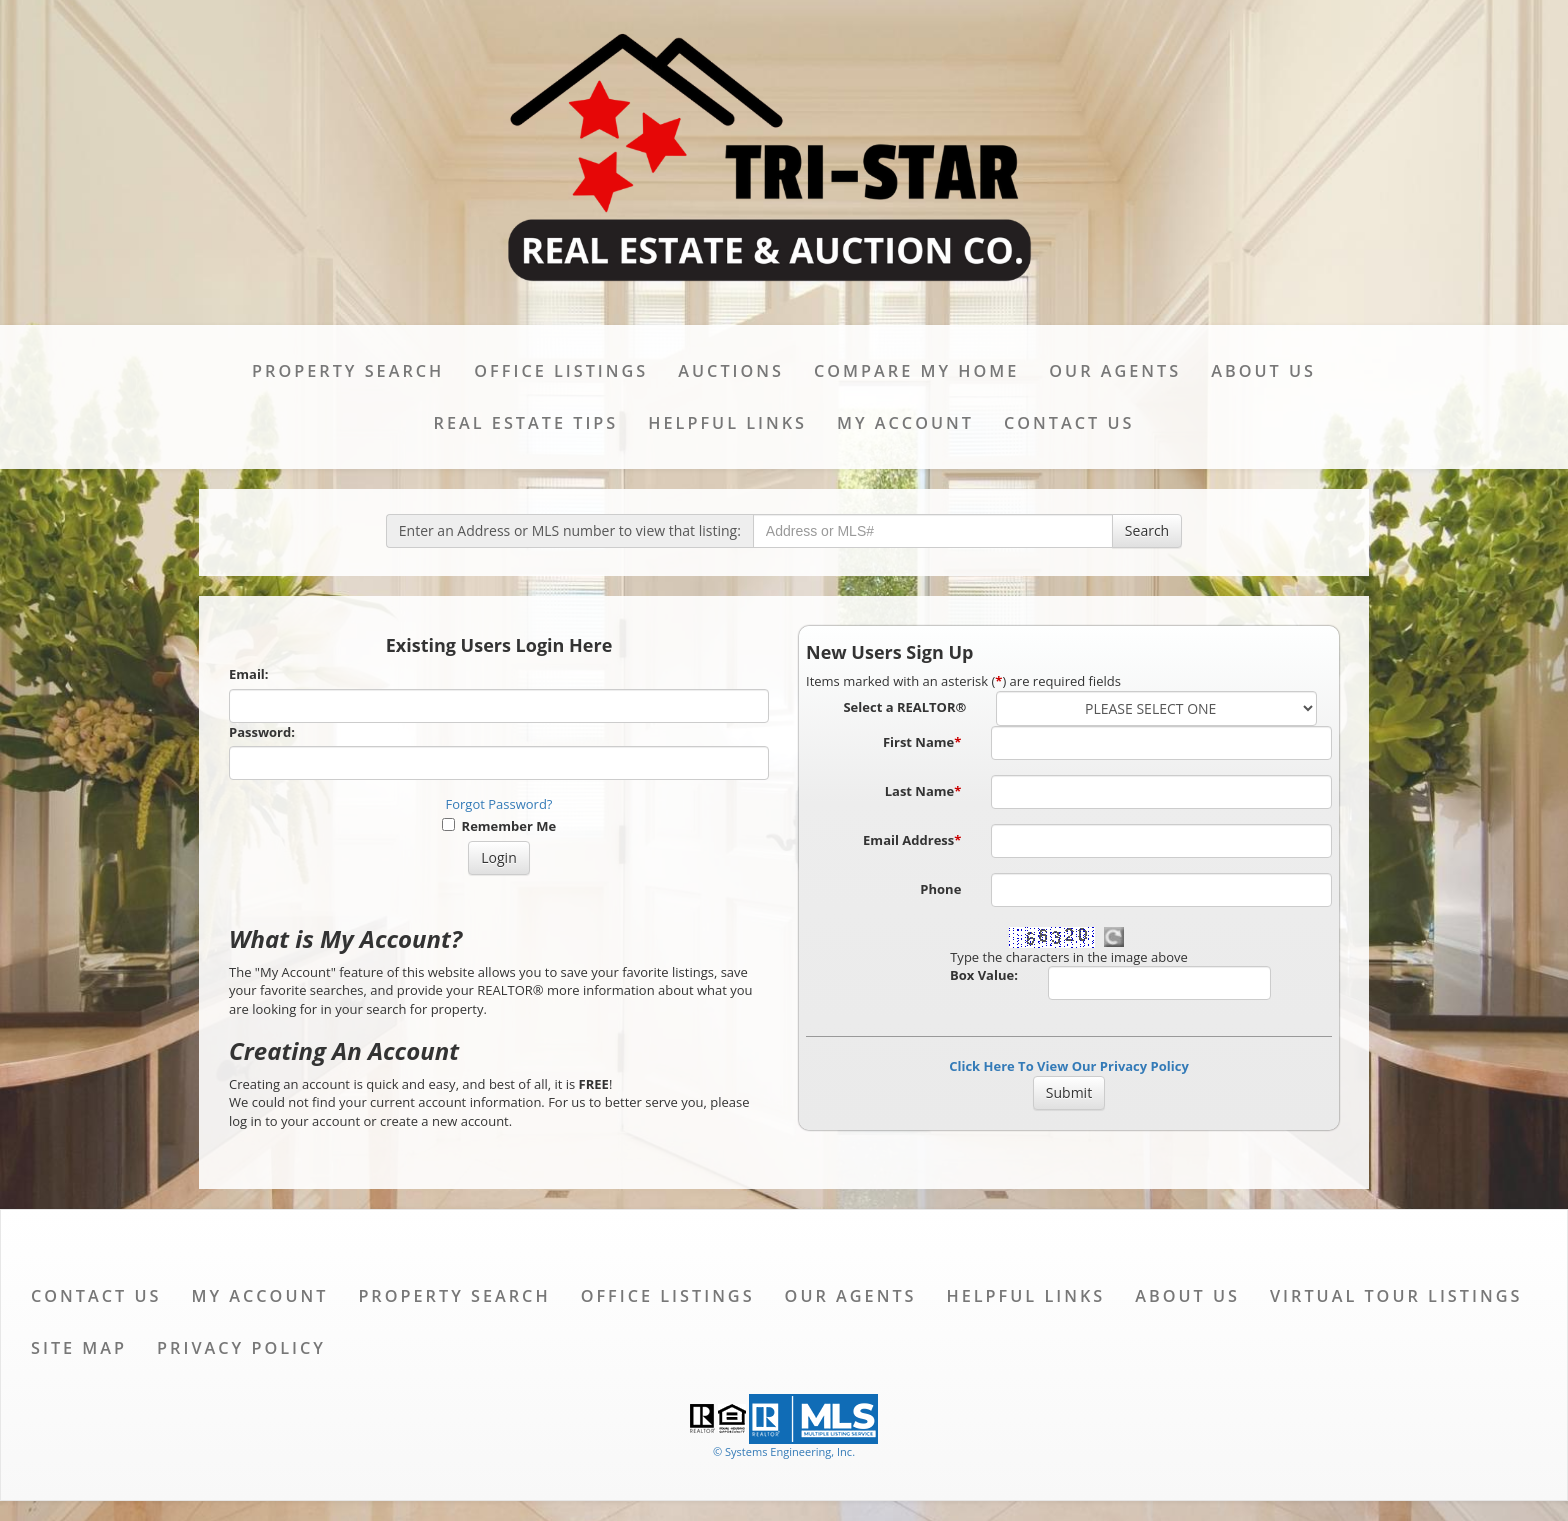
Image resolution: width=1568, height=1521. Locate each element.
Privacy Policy (241, 1348)
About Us (1263, 371)
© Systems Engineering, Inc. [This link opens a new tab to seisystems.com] (784, 1451)
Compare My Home (916, 371)
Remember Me (499, 826)
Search (1147, 530)
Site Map (79, 1348)
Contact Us (1069, 423)
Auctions (731, 371)
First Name (922, 742)
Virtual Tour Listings (1396, 1296)
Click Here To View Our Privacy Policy (1069, 1066)
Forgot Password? (499, 804)
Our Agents (1115, 371)
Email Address (912, 840)
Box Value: (984, 975)
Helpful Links (727, 423)
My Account (905, 423)
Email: (249, 674)
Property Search (348, 371)
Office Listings (561, 371)
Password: (262, 732)
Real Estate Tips (526, 423)
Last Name (923, 791)
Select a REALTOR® (904, 707)
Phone (940, 889)
